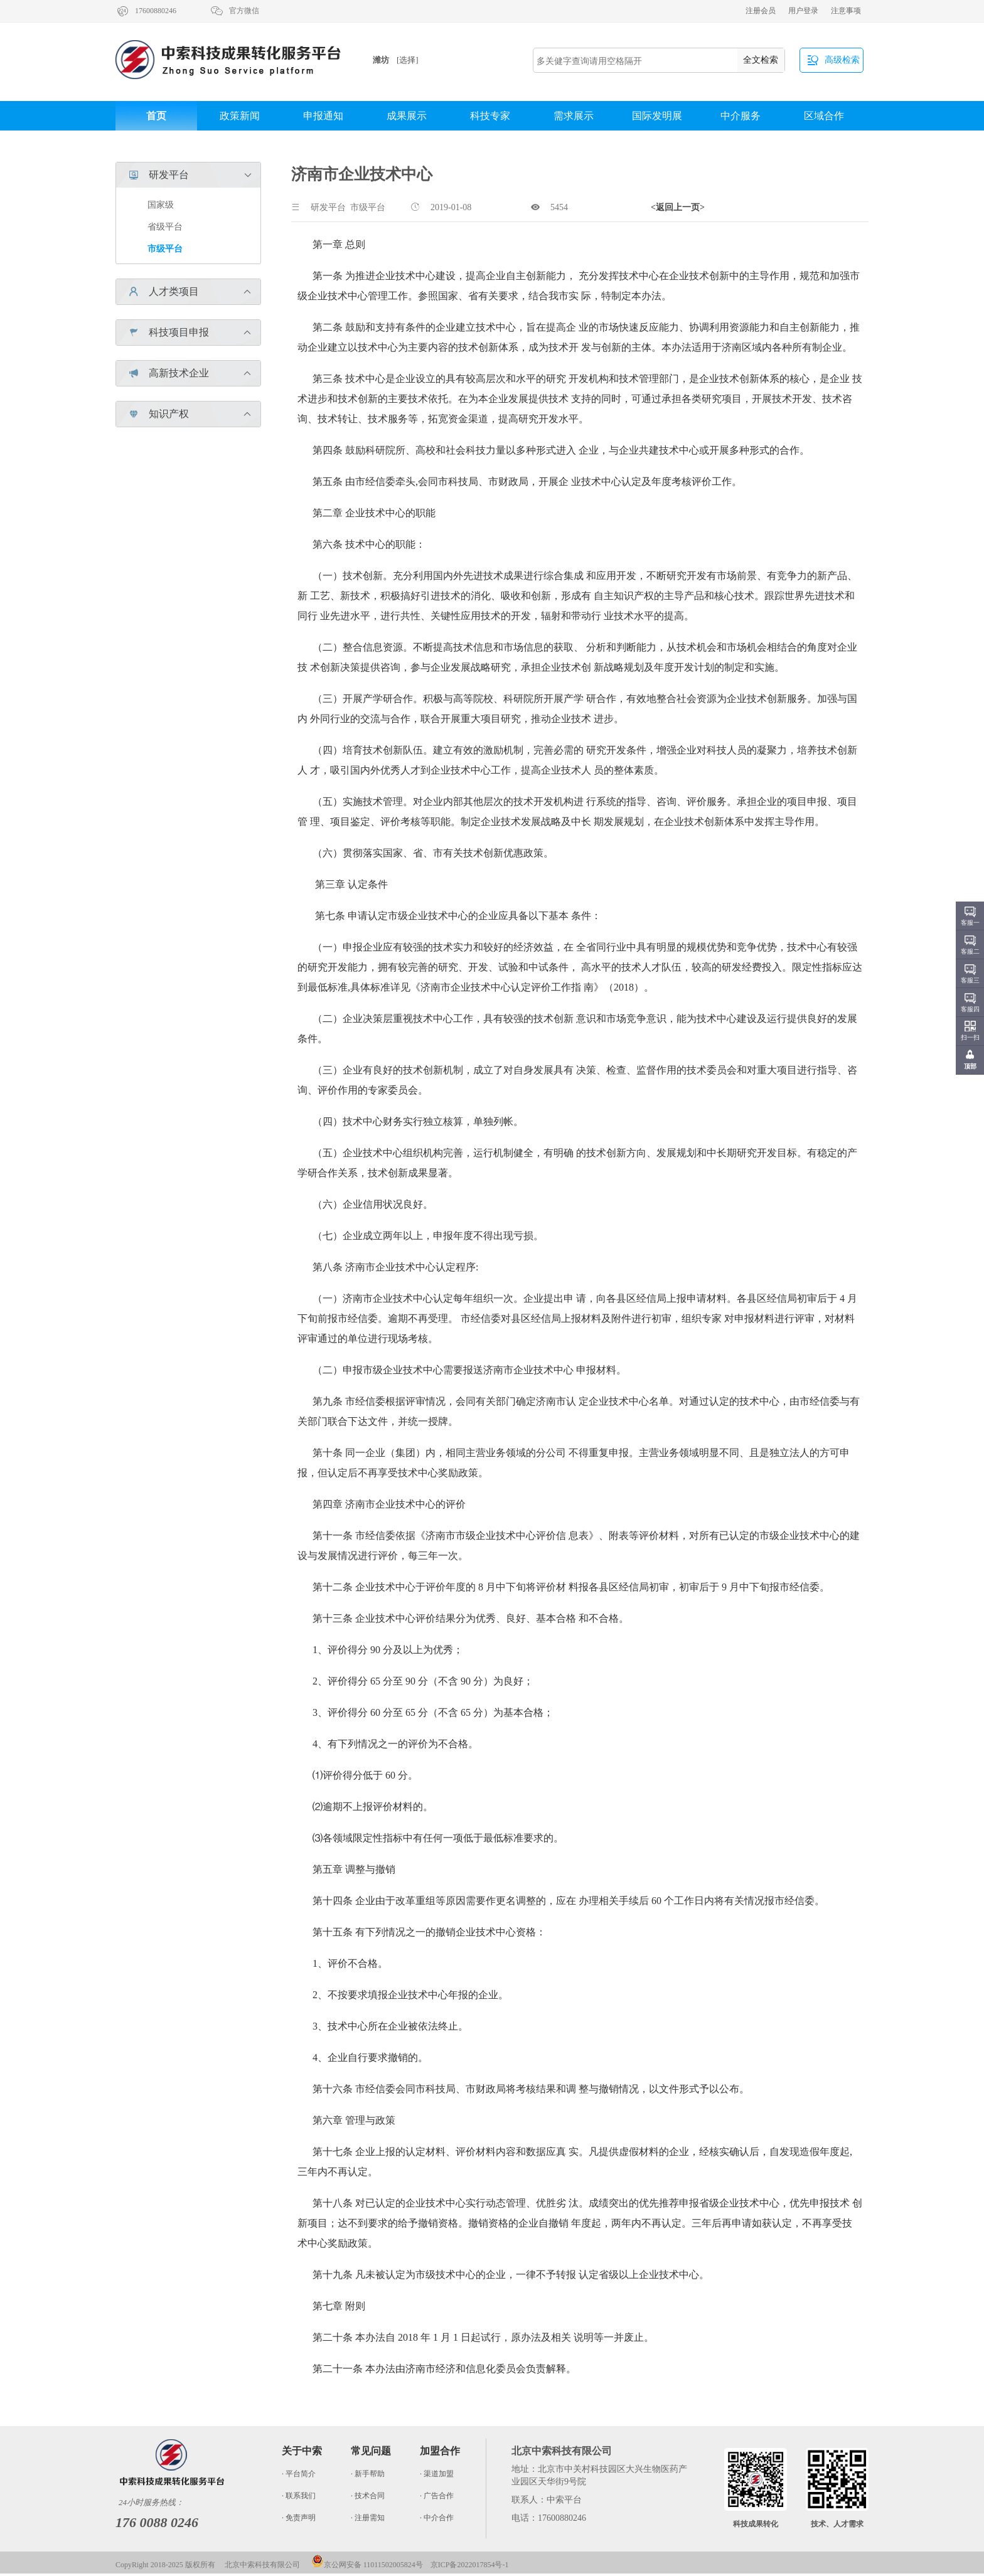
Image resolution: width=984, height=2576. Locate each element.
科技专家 (490, 115)
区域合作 (824, 115)
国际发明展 (657, 115)
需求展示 (574, 115)
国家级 (160, 205)
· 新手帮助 (368, 2473)
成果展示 (407, 115)
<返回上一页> (678, 207)
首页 (156, 115)
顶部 (970, 1066)
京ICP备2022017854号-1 (469, 2564)
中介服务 (740, 115)
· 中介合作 (437, 2517)
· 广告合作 (437, 2495)
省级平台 (165, 227)
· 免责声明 (299, 2517)
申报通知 (323, 115)
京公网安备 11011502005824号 (367, 2564)
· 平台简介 (299, 2473)
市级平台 (165, 248)
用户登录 (803, 10)
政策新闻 (240, 115)
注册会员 (761, 10)
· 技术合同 (368, 2495)
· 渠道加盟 (437, 2473)
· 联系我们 (299, 2495)
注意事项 (846, 10)
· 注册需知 (368, 2517)
